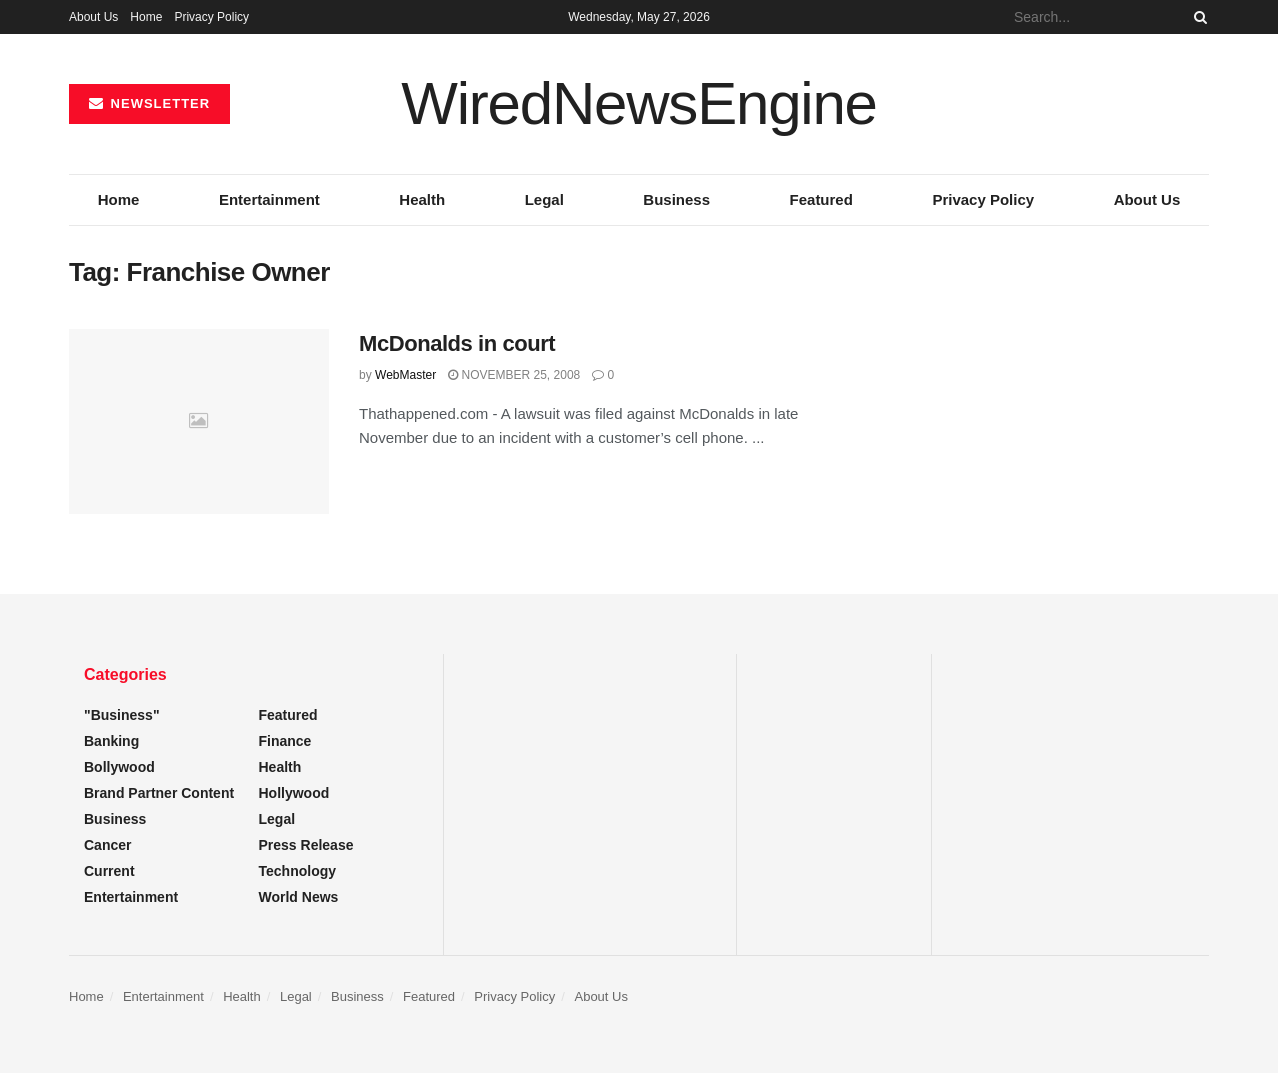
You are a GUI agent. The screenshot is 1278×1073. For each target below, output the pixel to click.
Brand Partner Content (159, 793)
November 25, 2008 (514, 375)
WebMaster (405, 375)
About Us (93, 17)
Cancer (107, 845)
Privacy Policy (211, 17)
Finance (285, 741)
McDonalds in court (457, 343)
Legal (544, 199)
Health (422, 199)
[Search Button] (1197, 17)
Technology (298, 871)
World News (299, 897)
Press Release (306, 845)
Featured (821, 199)
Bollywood (119, 767)
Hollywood (294, 793)
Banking (111, 741)
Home (146, 17)
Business (676, 199)
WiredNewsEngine (639, 104)
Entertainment (269, 199)
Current (109, 871)
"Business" (122, 715)
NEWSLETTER (149, 103)
